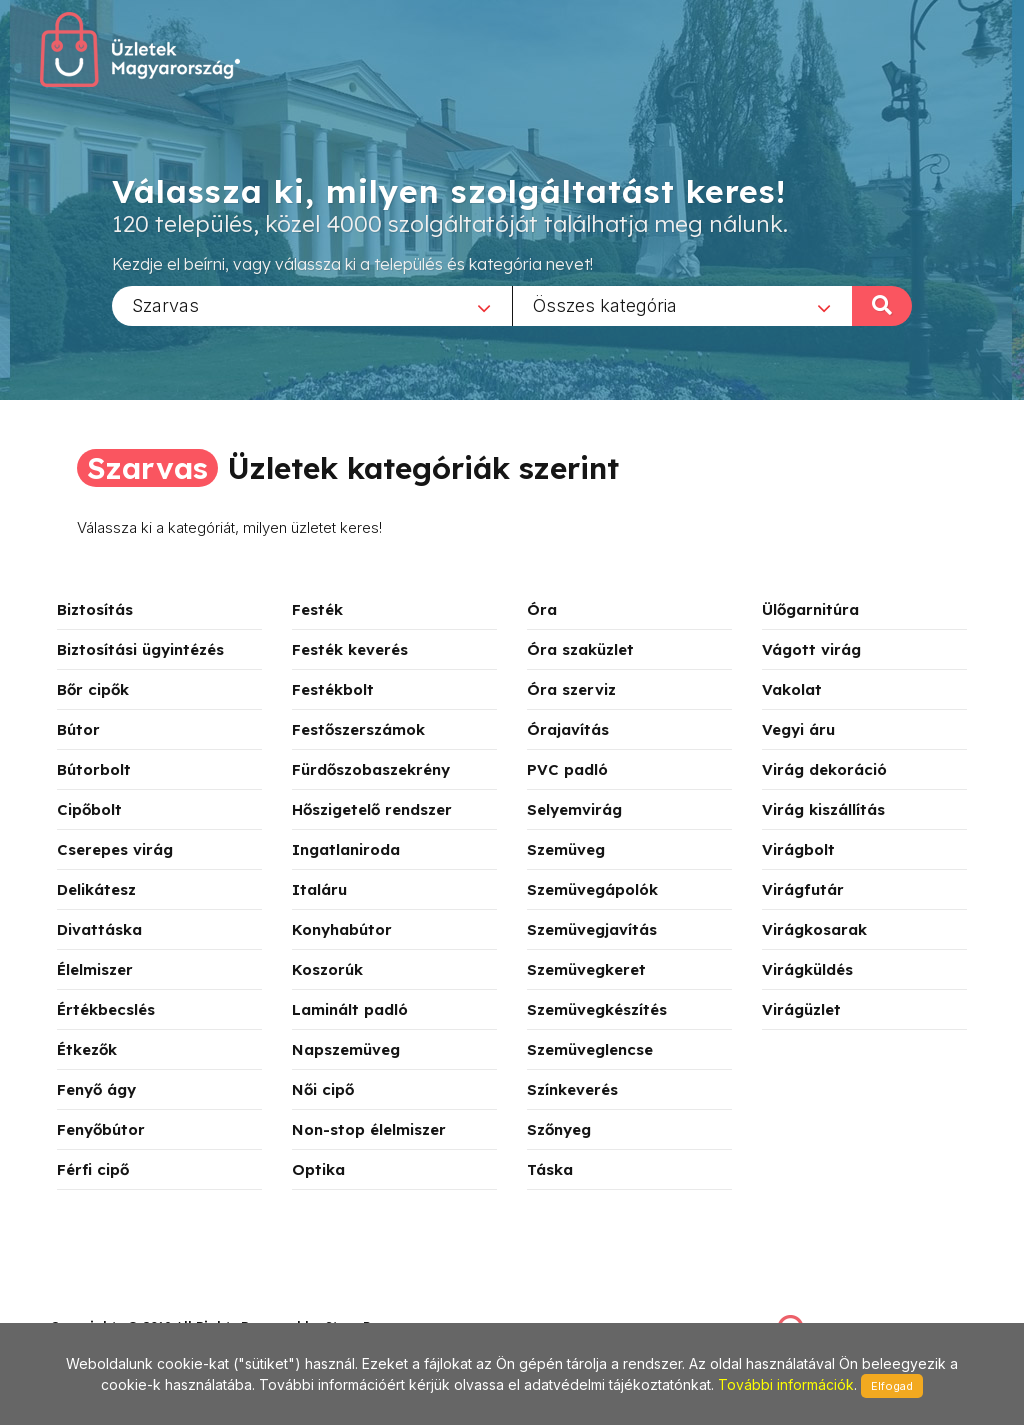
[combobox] (312, 305)
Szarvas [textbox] (165, 304)
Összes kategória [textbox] (605, 304)
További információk (786, 1384)
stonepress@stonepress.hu (130, 1304)
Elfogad (892, 1386)
